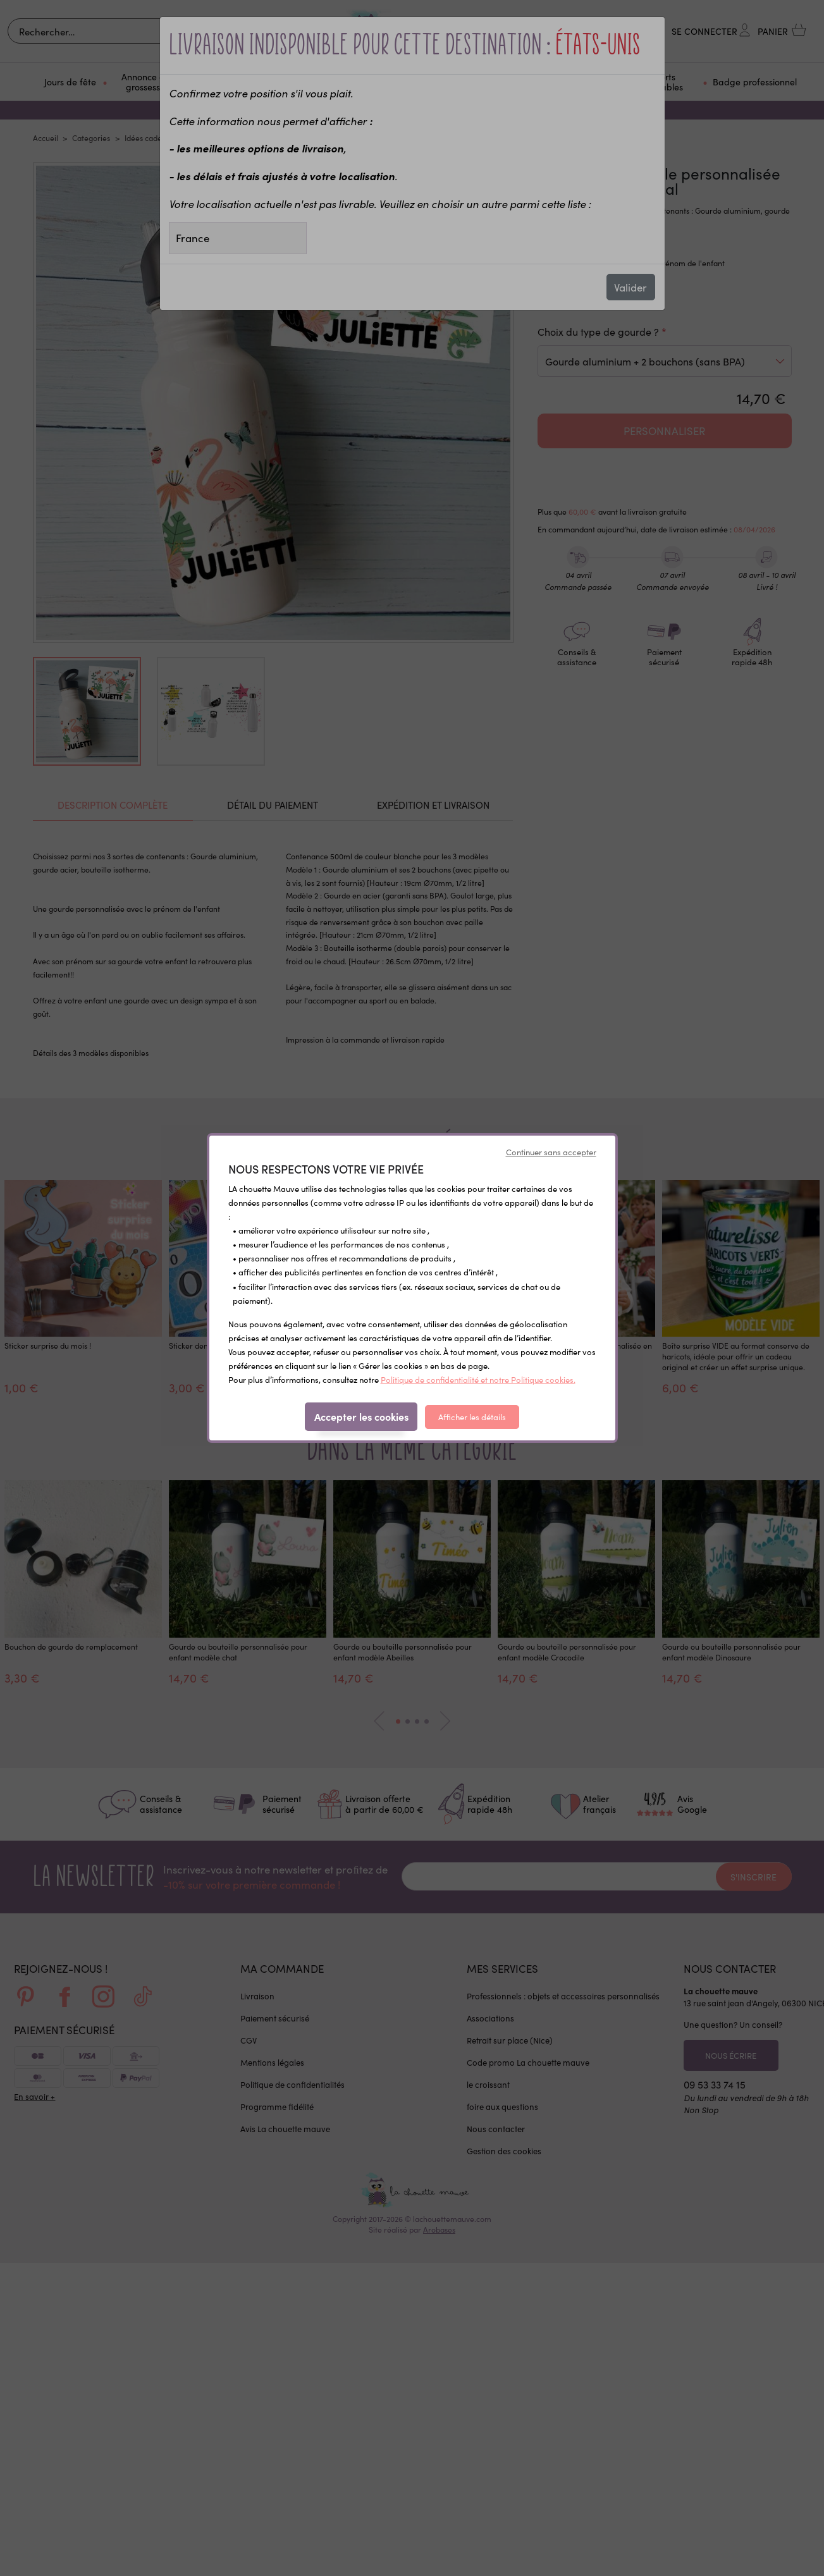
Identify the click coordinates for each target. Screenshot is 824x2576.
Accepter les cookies (361, 1416)
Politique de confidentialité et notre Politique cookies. (478, 1379)
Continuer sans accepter (551, 1152)
